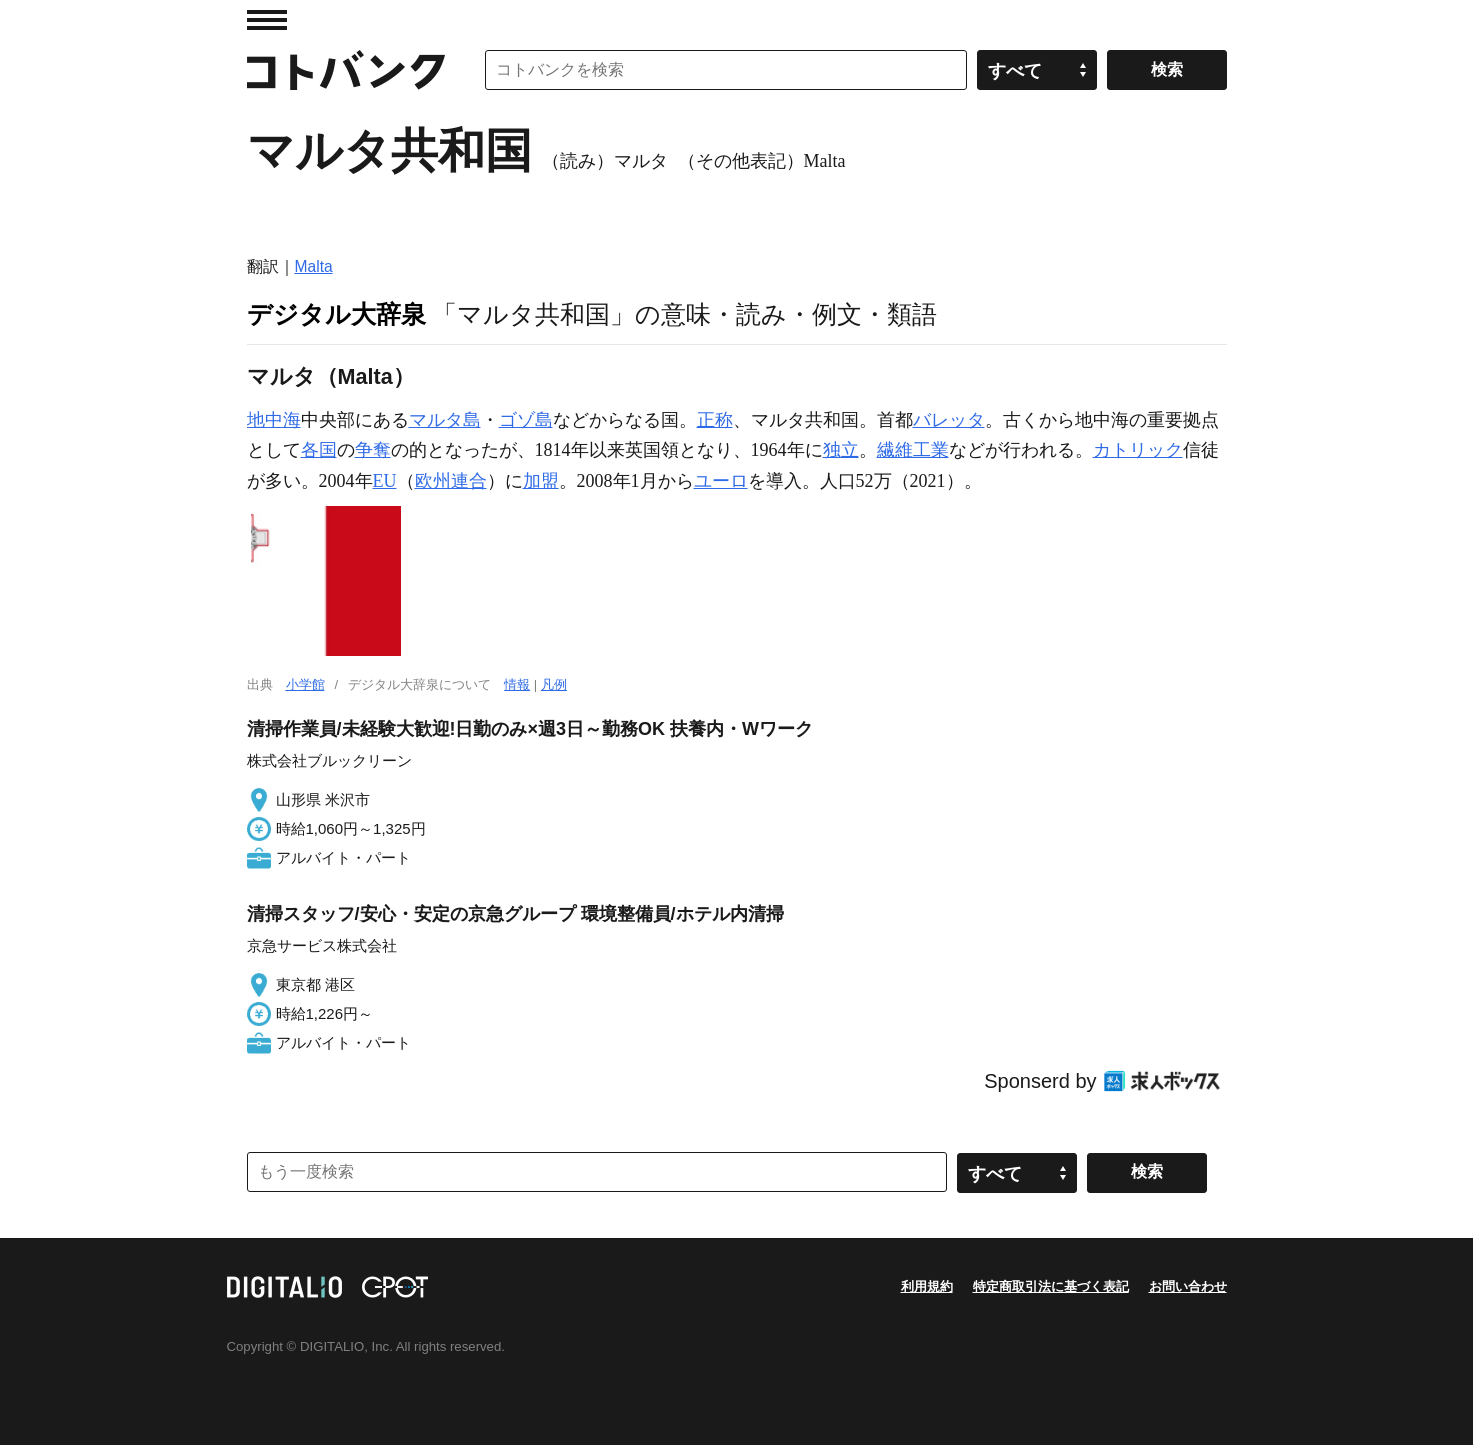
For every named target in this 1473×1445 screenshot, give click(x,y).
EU (385, 481)
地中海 (274, 420)
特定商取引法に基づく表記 (1051, 1286)
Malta (314, 266)
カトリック (1138, 450)
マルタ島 (445, 420)
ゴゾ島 (526, 420)
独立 (841, 450)
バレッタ (949, 420)
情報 (517, 684)
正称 (715, 420)
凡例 (554, 684)
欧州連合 (451, 481)
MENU (267, 20)
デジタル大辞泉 (336, 314)
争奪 (373, 450)
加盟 (541, 481)
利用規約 (927, 1286)
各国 (319, 450)
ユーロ (721, 481)
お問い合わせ (1188, 1286)
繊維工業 (913, 450)
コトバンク (346, 70)
